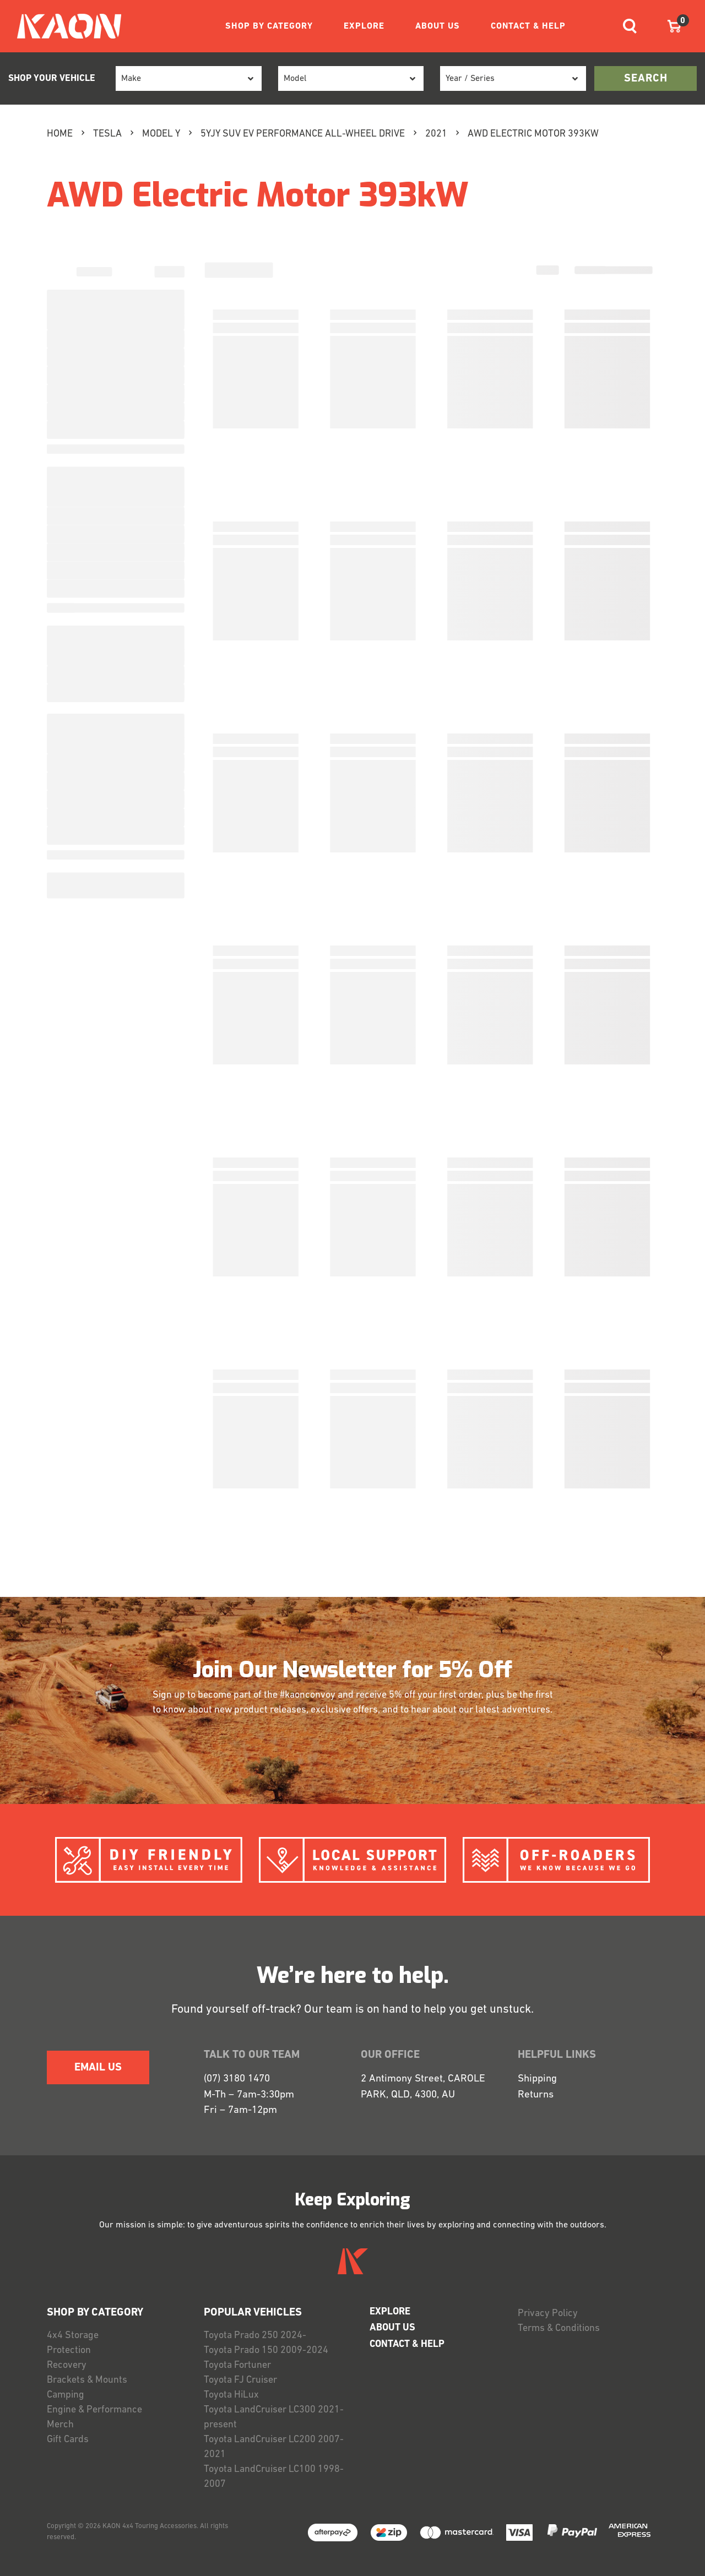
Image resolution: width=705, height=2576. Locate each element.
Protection (69, 2350)
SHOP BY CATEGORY (269, 26)
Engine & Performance (94, 2410)
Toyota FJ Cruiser (240, 2380)
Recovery (66, 2365)
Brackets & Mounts (87, 2380)
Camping (65, 2395)
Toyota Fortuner (237, 2365)
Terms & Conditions (559, 2328)
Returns (536, 2095)
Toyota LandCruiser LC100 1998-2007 (274, 2477)
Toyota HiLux (231, 2395)
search (646, 78)
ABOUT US (437, 26)
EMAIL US (98, 2067)
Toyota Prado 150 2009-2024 (266, 2350)
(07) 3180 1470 (237, 2079)
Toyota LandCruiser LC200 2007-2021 (274, 2447)
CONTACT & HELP (528, 26)
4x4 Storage (73, 2335)
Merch (60, 2425)
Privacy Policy (548, 2313)
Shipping (537, 2079)
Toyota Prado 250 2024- (255, 2335)
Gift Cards (68, 2439)
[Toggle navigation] (630, 26)
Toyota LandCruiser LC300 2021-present (274, 2417)
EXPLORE (364, 26)
